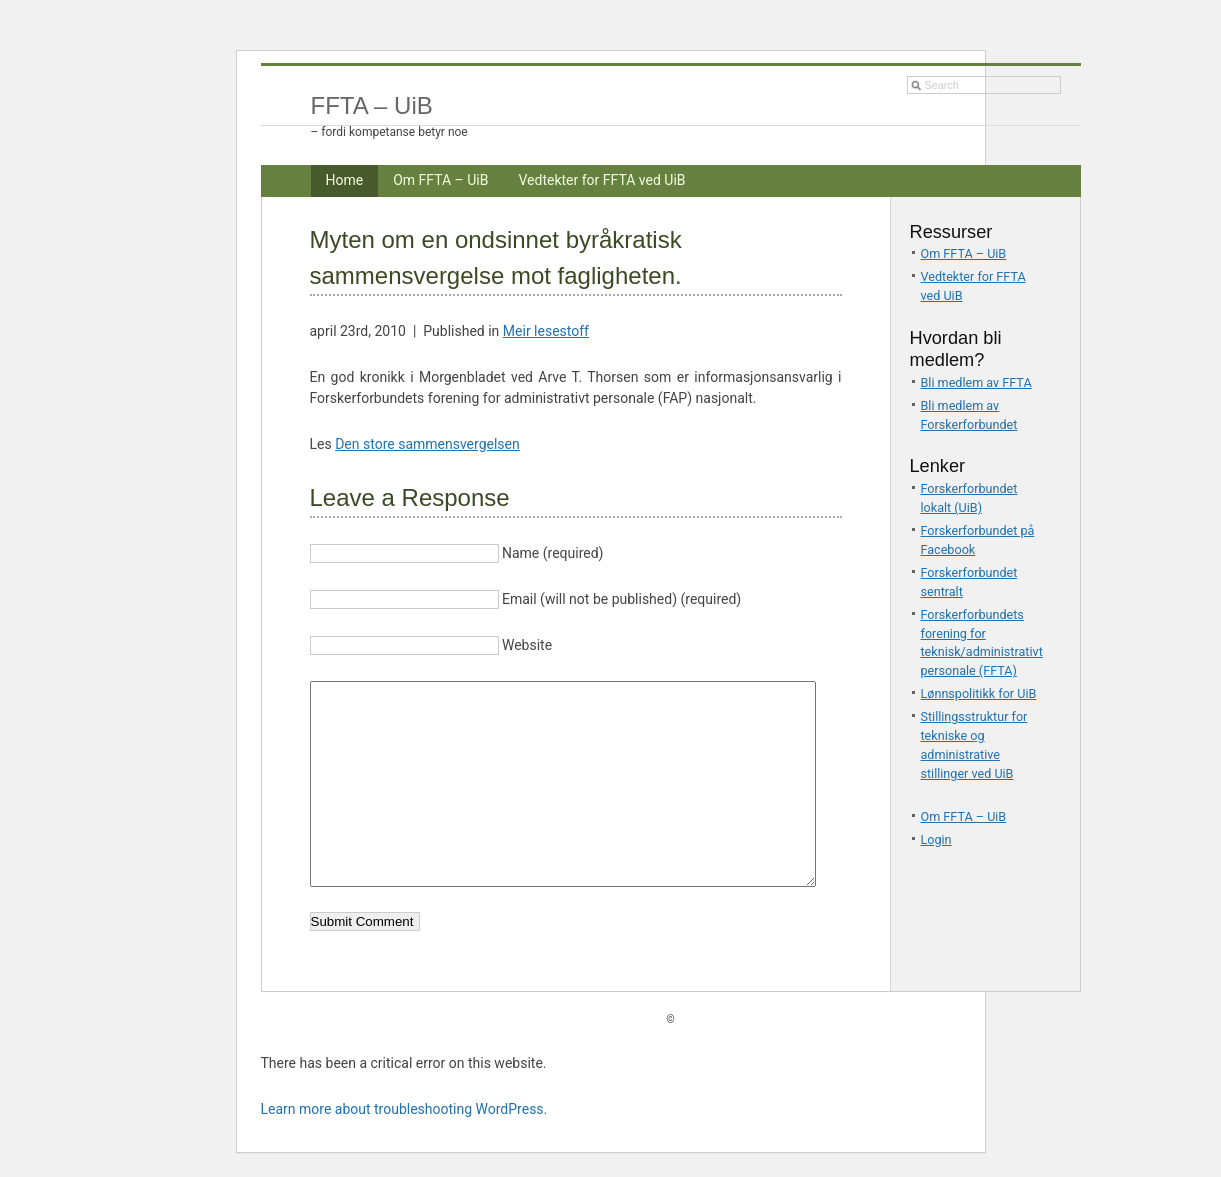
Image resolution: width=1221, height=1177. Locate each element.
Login (936, 839)
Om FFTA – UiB (440, 180)
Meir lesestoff (546, 331)
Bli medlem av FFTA (976, 382)
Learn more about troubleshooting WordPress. (404, 1109)
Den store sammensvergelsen (427, 444)
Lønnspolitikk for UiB (979, 693)
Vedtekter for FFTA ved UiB (601, 180)
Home (345, 180)
